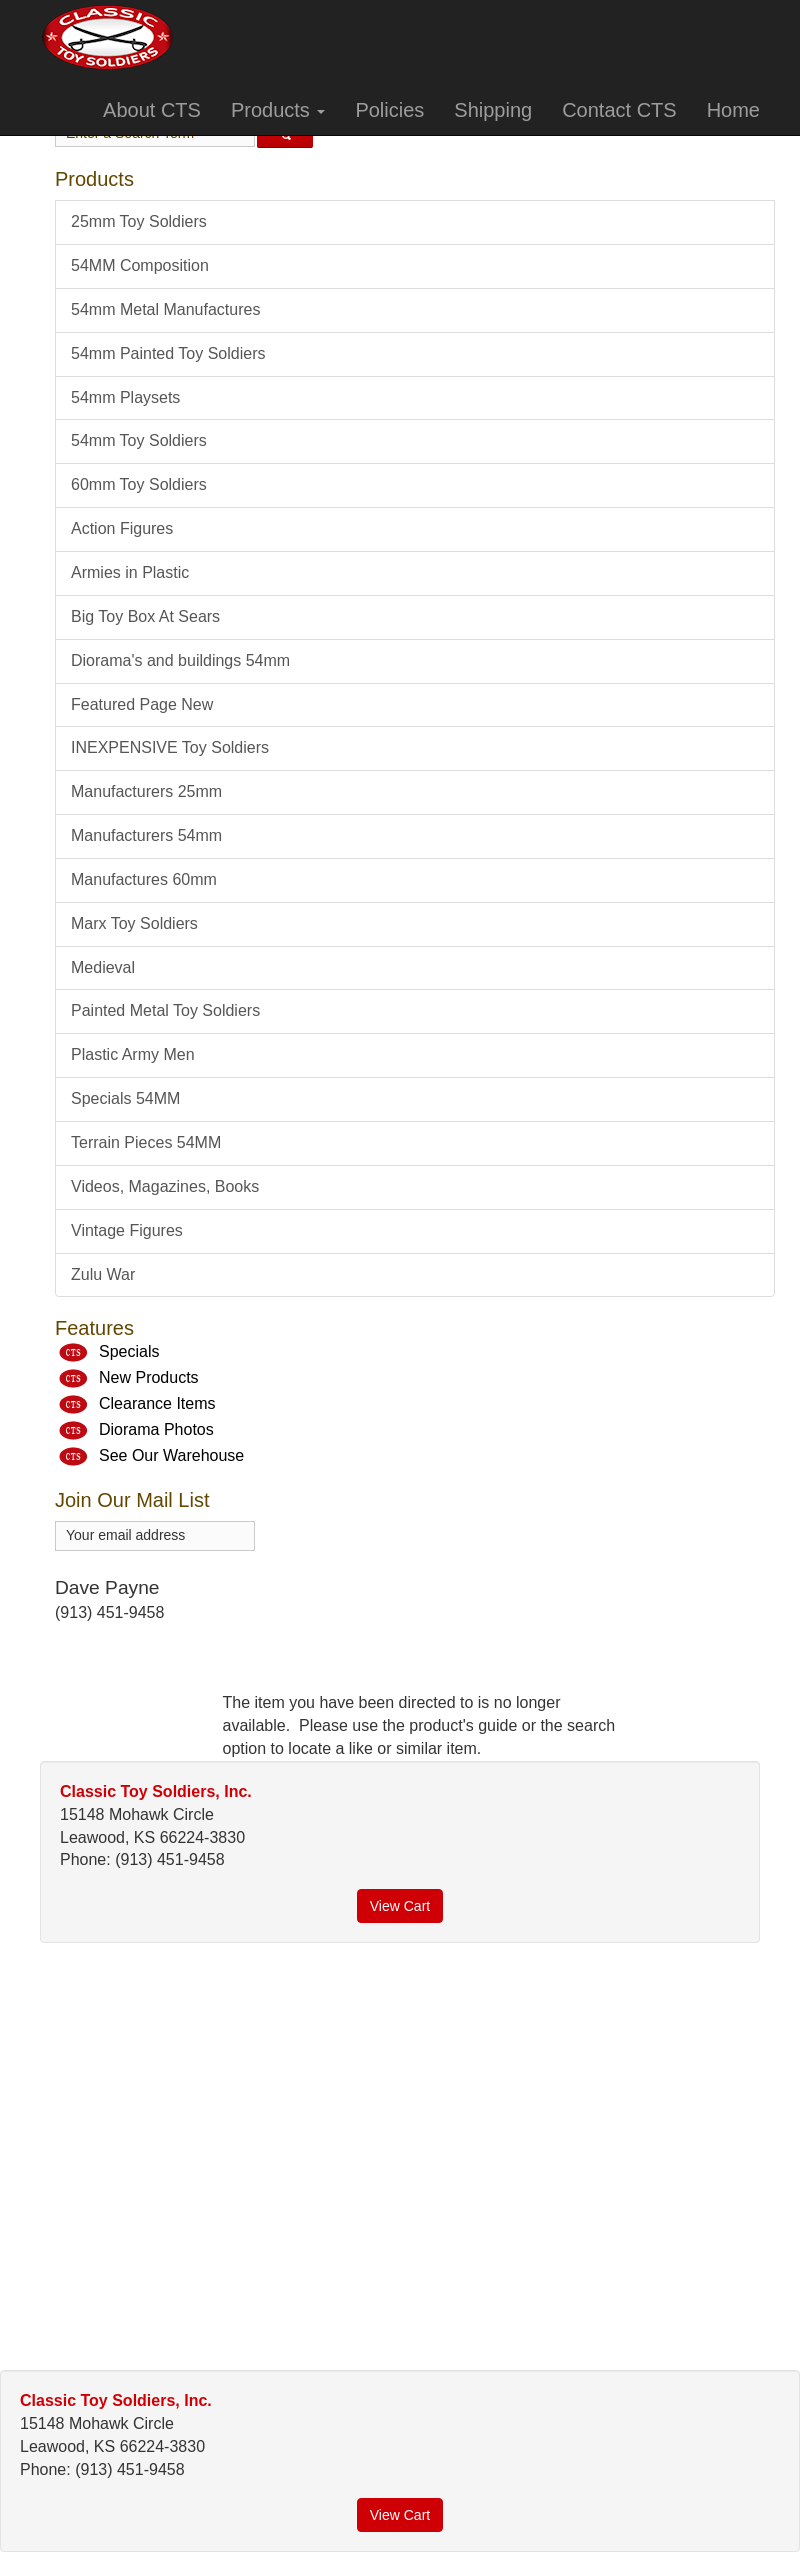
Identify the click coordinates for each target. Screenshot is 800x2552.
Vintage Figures (127, 1230)
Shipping (493, 110)
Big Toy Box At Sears (145, 616)
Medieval (103, 967)
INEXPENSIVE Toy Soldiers (170, 747)
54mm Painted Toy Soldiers (168, 353)
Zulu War (103, 1274)
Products (278, 110)
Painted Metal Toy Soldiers (165, 1010)
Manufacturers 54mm (146, 835)
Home (733, 110)
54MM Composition (140, 265)
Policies (389, 110)
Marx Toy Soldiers (134, 923)
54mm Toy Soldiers (139, 440)
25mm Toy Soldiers (139, 221)
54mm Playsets (125, 397)
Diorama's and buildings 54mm (180, 660)
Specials (129, 1352)
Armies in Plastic (130, 572)
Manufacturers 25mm (146, 791)
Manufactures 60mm (144, 879)
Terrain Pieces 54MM (146, 1142)
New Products (149, 1378)
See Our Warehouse (171, 1456)
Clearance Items (157, 1404)
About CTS (152, 110)
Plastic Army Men (133, 1054)
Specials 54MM (125, 1098)
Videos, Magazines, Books (165, 1186)
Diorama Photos (156, 1430)
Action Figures (122, 528)
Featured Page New (142, 704)
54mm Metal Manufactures (165, 309)
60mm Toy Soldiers (139, 484)
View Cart (400, 1906)
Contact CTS (619, 110)
